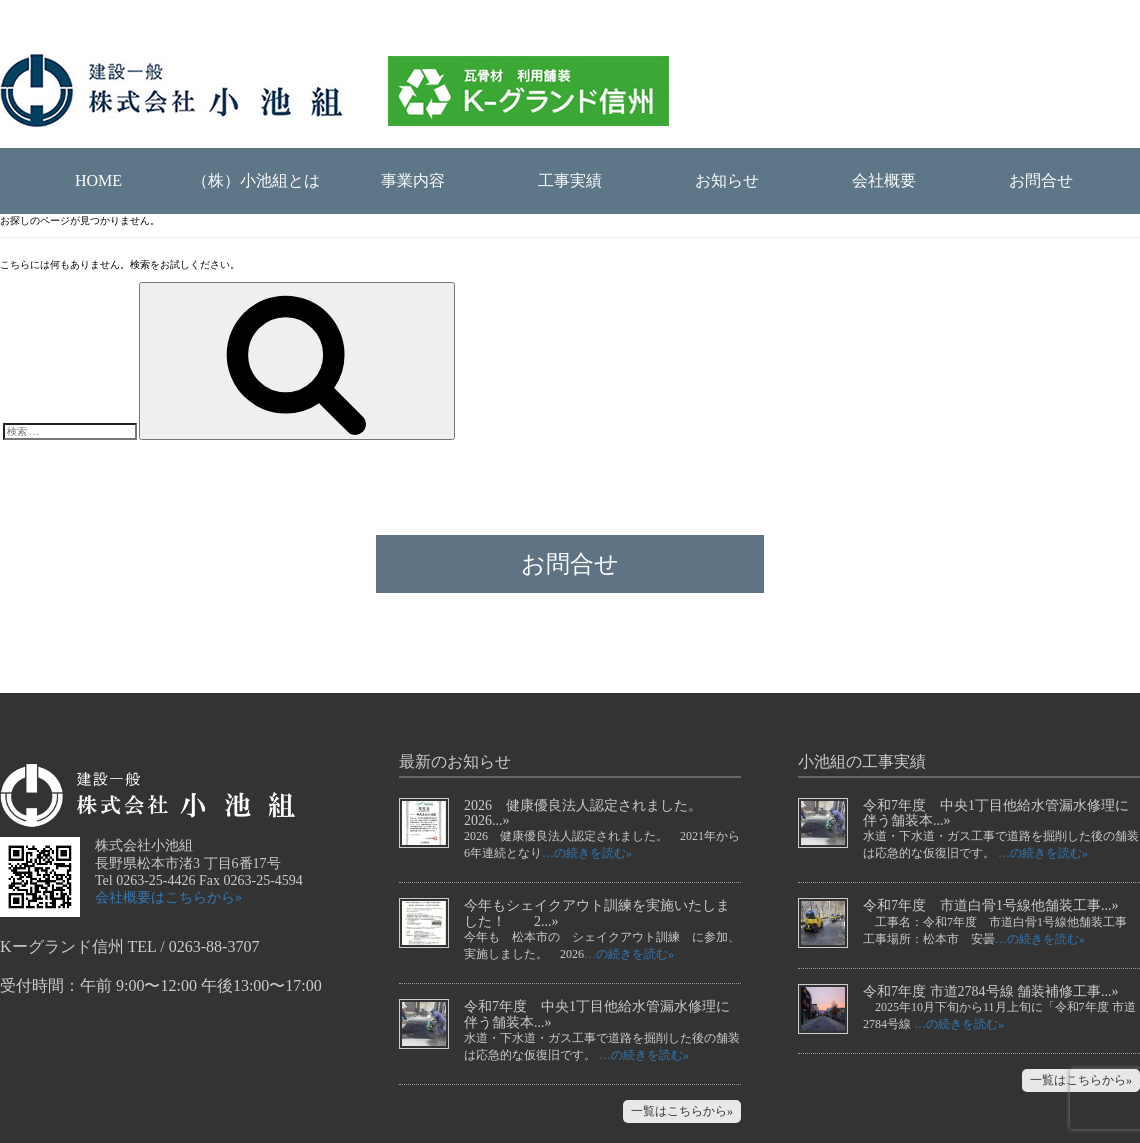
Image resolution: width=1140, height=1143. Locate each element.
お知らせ (727, 180)
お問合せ (1041, 180)
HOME (98, 180)
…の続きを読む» (587, 853)
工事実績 (570, 180)
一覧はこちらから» (682, 1111)
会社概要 (884, 180)
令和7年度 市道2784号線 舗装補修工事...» (991, 991)
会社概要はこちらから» (168, 897)
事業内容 (413, 180)
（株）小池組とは (256, 180)
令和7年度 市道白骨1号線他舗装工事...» (991, 905)
